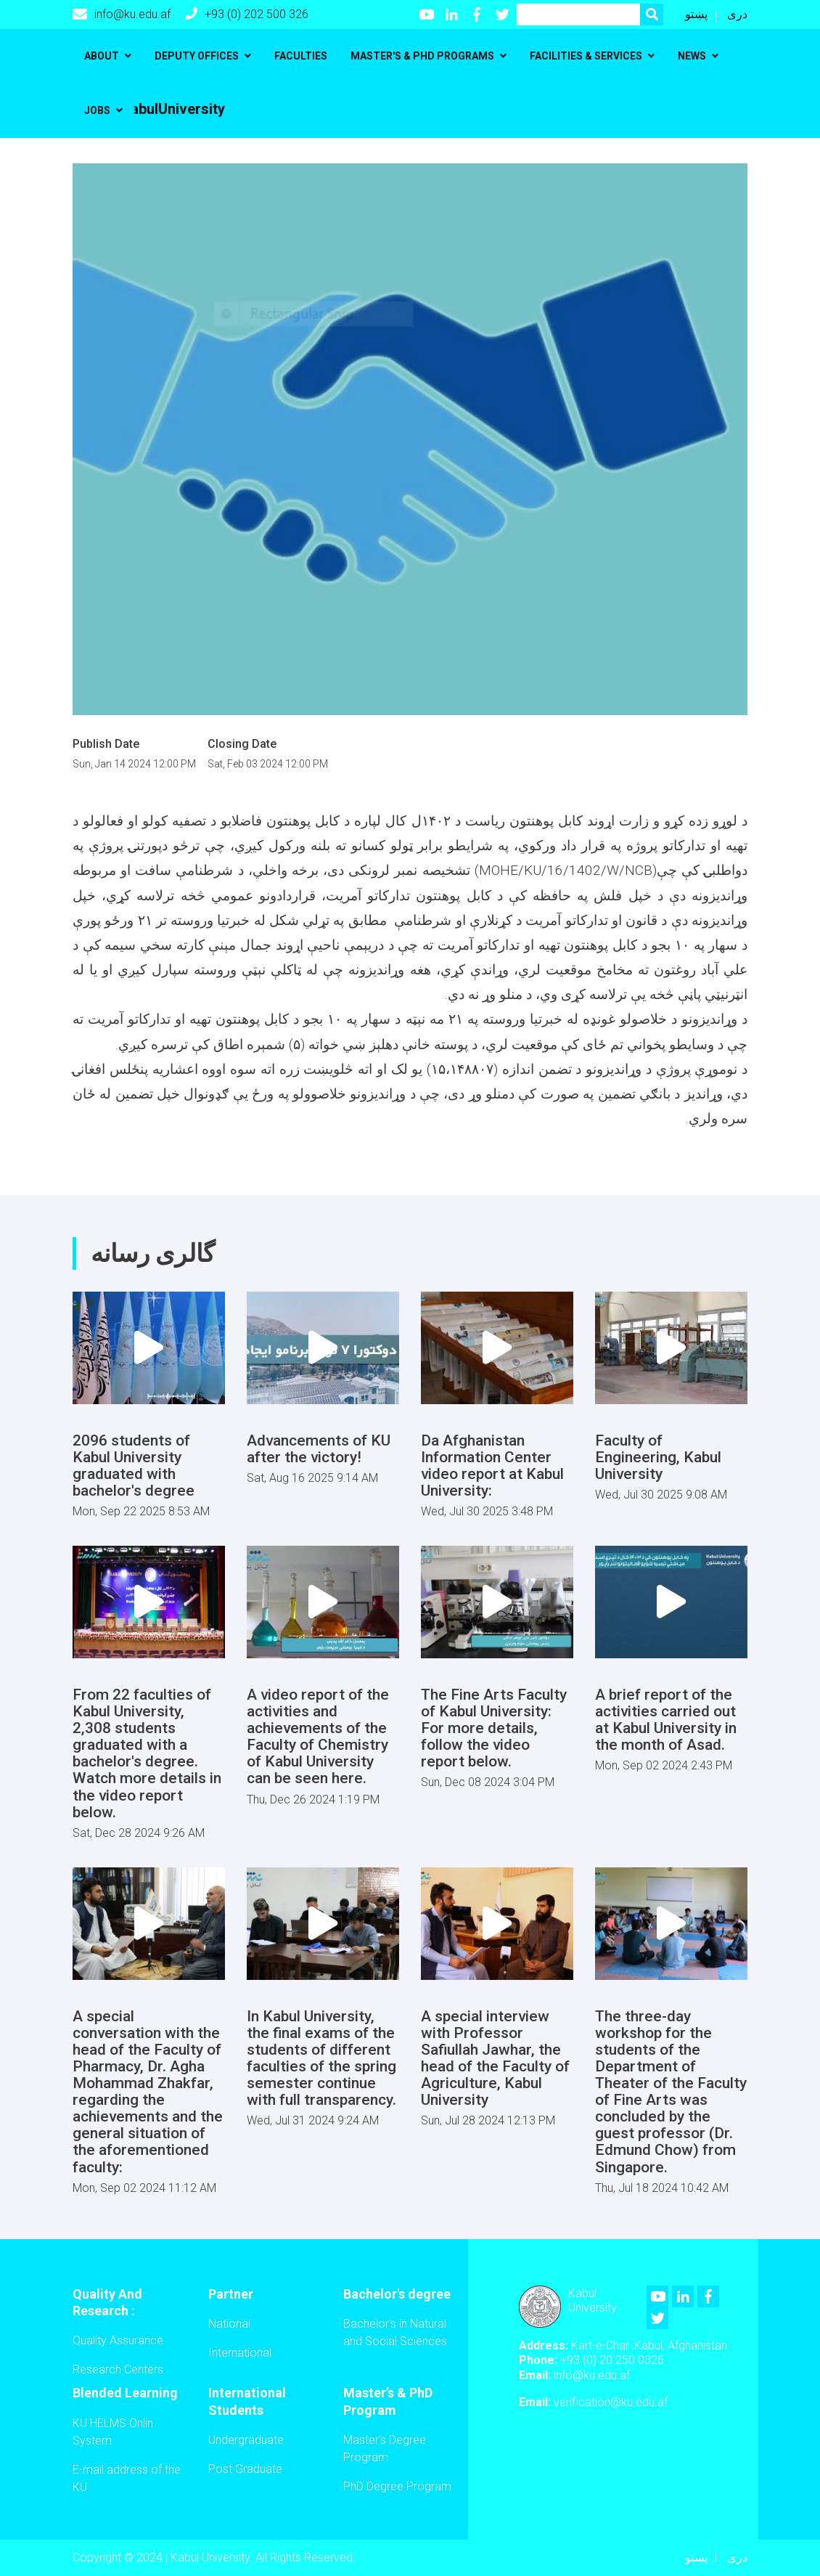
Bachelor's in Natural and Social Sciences (395, 2332)
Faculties (300, 56)
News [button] (692, 56)
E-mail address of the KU (127, 2478)
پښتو (696, 14)
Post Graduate (245, 2469)
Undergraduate (246, 2440)
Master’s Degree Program (384, 2448)
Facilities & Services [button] (586, 56)
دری (737, 14)
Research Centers (118, 2369)
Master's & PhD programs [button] (422, 56)
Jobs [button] (97, 110)
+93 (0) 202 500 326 (246, 14)
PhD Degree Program (397, 2486)
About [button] (101, 56)
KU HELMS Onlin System (113, 2431)
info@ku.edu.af (122, 14)
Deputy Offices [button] (197, 56)
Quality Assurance (118, 2340)
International (239, 2353)
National (229, 2324)
